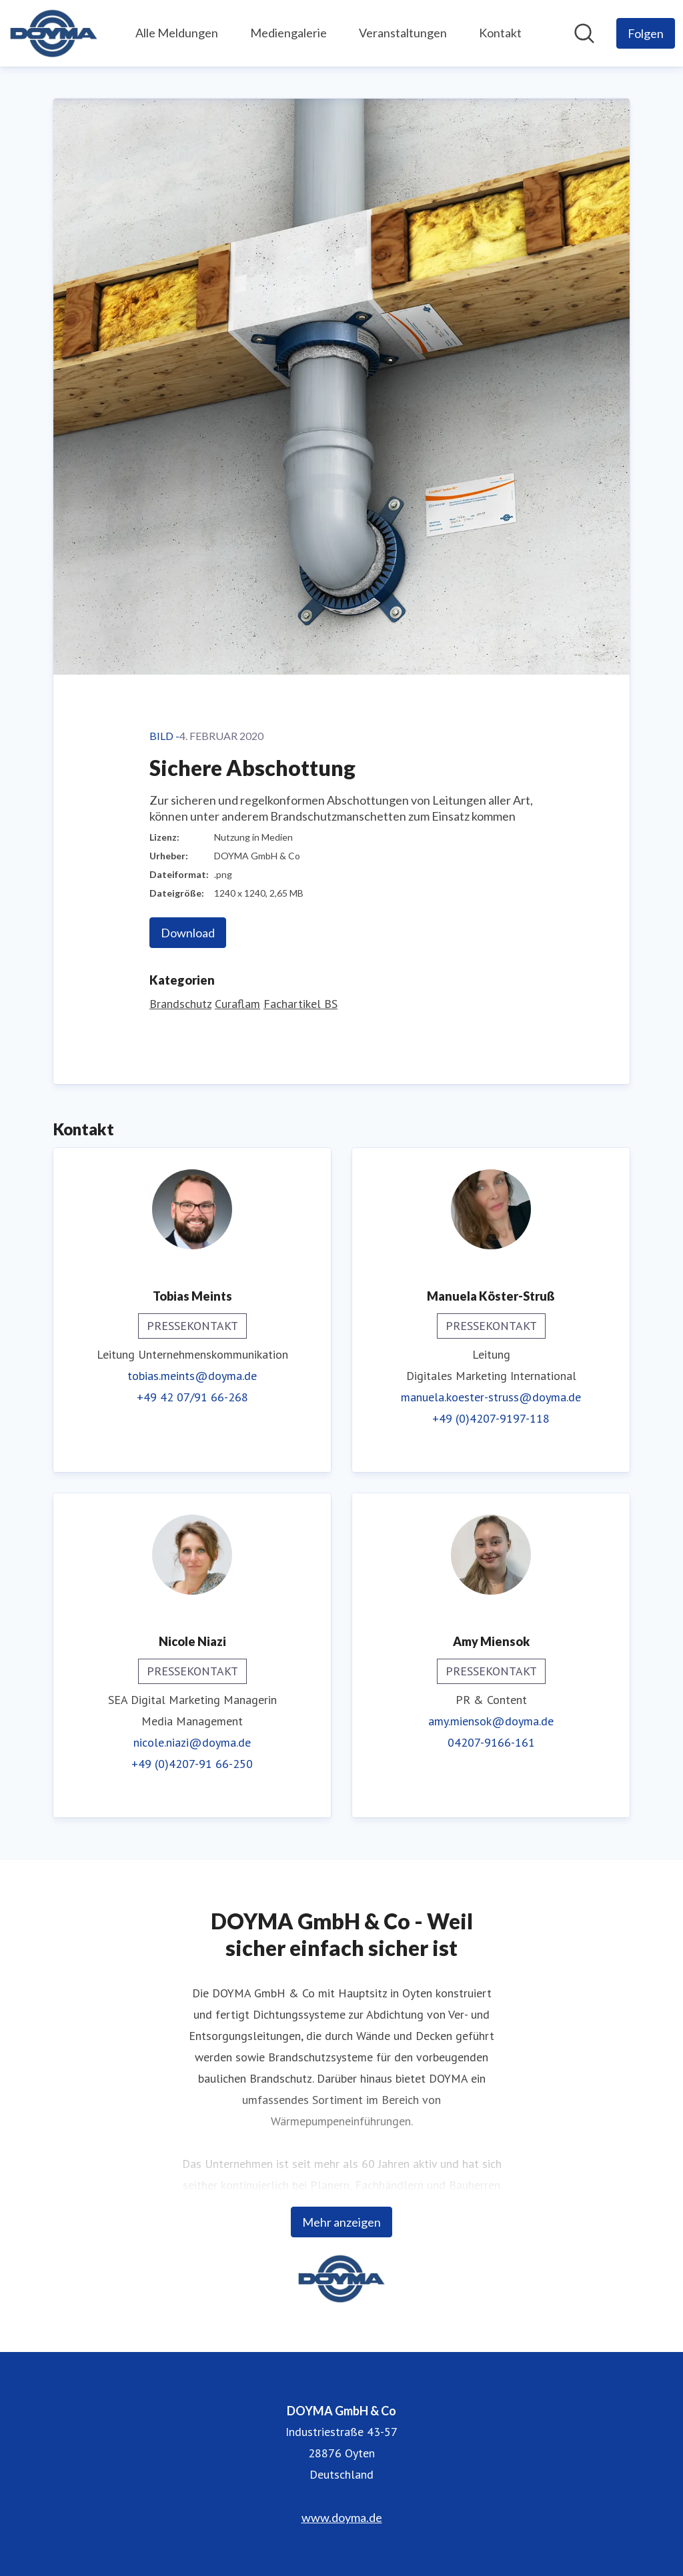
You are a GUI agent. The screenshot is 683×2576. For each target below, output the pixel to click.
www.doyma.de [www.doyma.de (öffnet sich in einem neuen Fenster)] (341, 2517)
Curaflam (237, 1003)
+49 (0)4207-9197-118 (491, 1418)
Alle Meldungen (176, 32)
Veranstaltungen (403, 32)
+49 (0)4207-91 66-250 (192, 1763)
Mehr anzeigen (341, 2222)
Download (188, 932)
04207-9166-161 (491, 1742)
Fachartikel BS (300, 1003)
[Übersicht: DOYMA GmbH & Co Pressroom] (53, 33)
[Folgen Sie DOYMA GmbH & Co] (645, 33)
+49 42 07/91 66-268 (192, 1397)
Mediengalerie (288, 32)
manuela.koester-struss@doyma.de (491, 1397)
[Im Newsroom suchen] (584, 33)
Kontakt (500, 32)
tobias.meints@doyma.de (192, 1375)
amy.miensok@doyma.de (491, 1721)
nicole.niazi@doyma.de (192, 1742)
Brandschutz (180, 1003)
